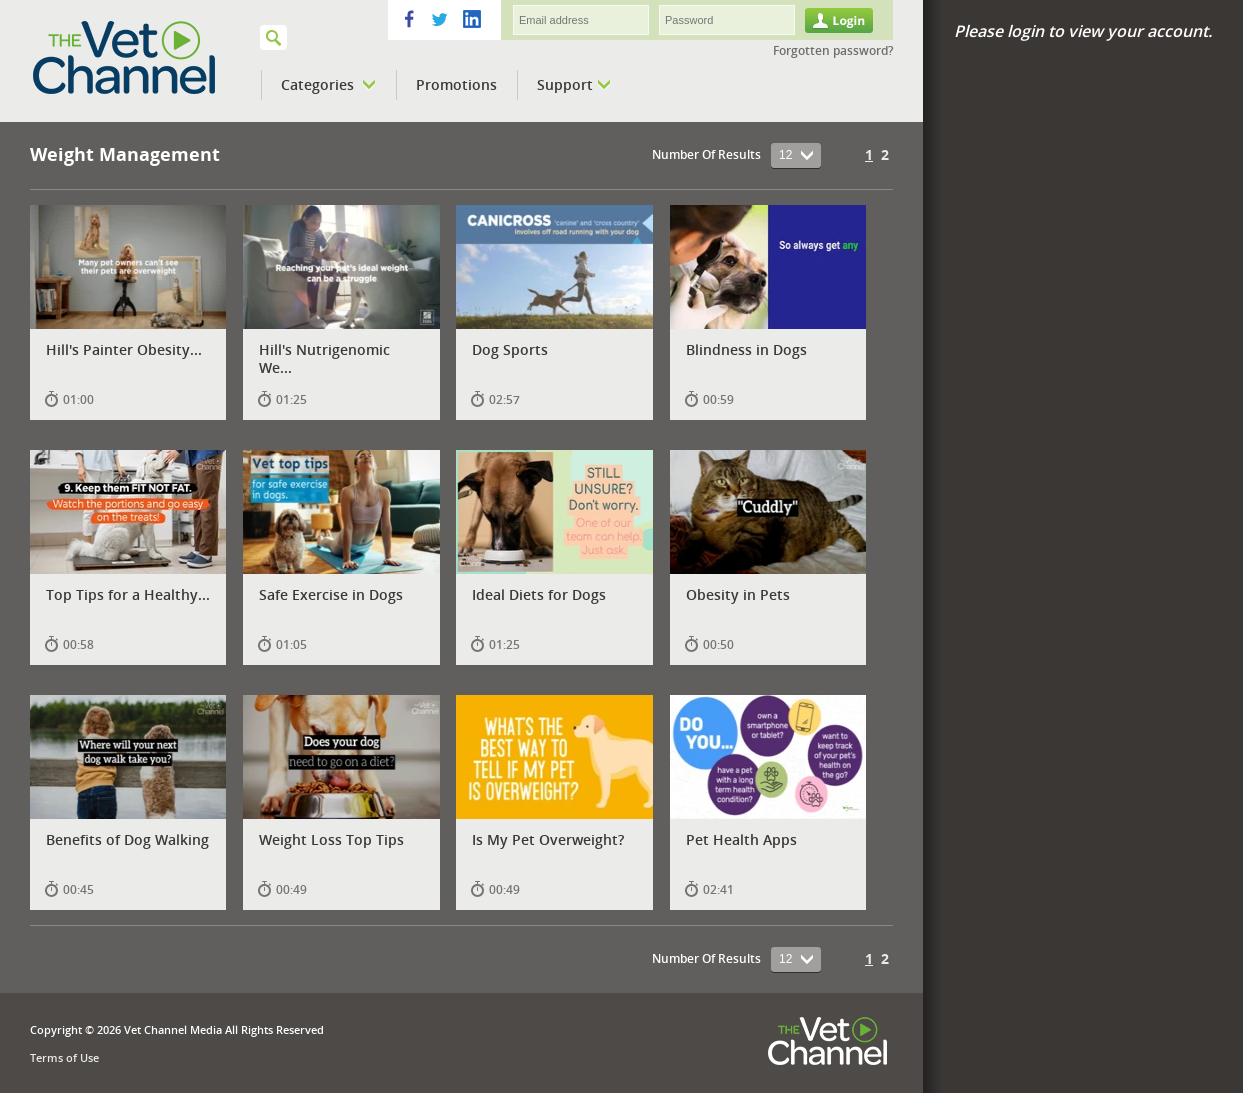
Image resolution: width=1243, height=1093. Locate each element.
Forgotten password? (833, 50)
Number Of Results (706, 154)
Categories (328, 85)
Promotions (456, 84)
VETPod (151, 58)
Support (574, 85)
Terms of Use (64, 1057)
